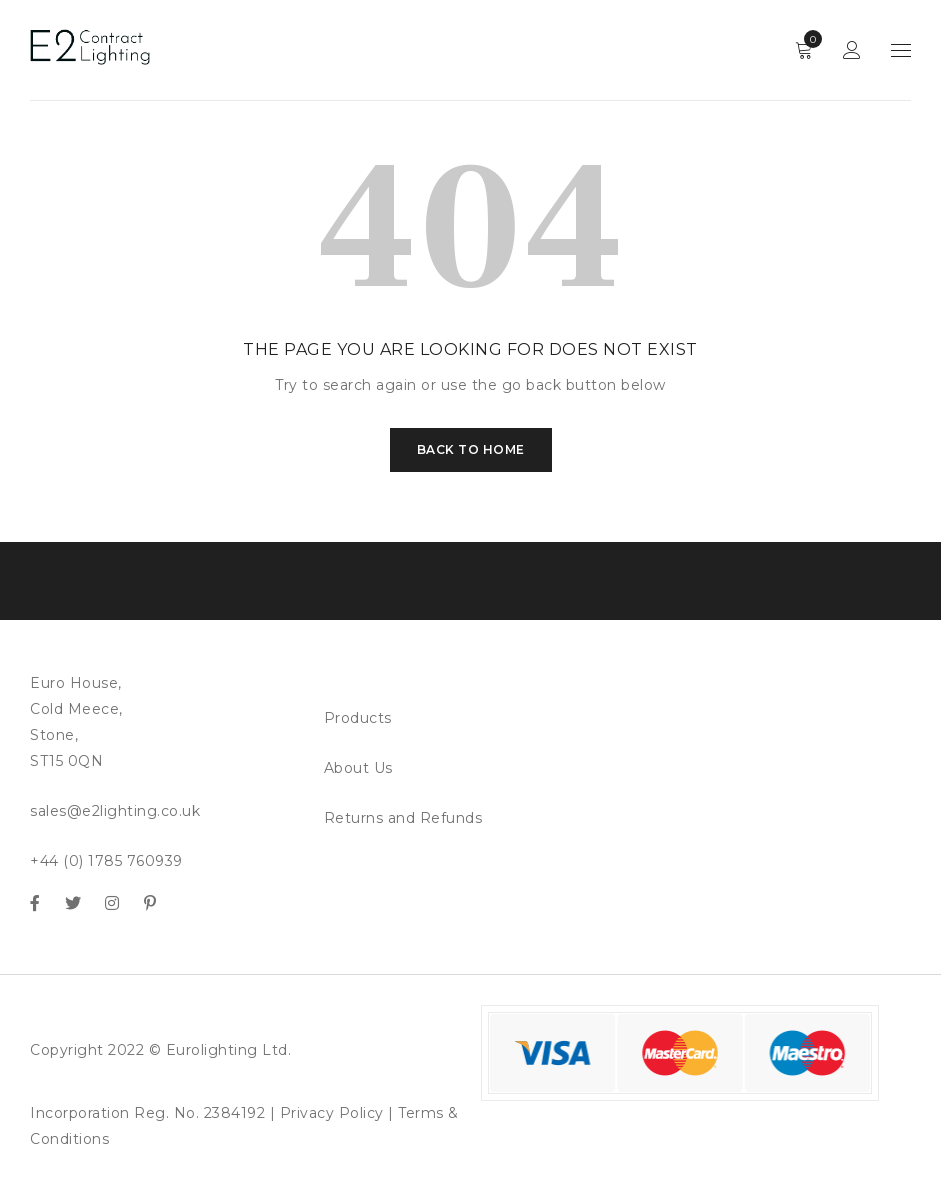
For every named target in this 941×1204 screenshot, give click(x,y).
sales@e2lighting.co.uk (115, 811)
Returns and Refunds (403, 818)
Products (358, 718)
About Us (358, 768)
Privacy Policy (332, 1113)
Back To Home (471, 449)
